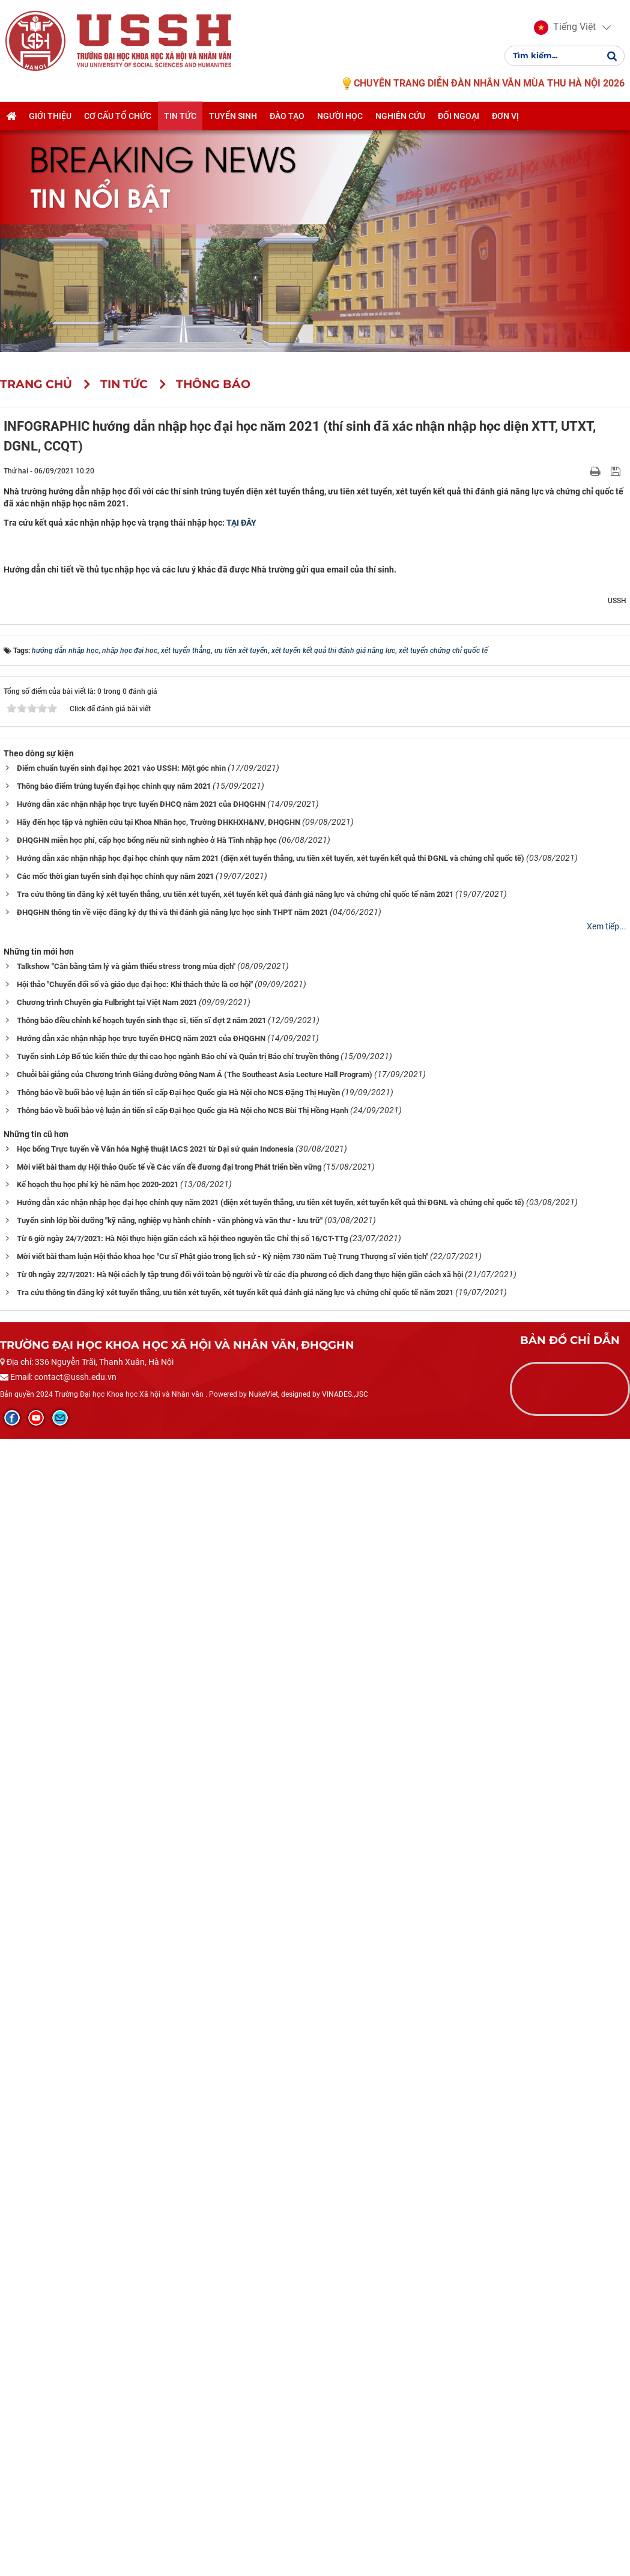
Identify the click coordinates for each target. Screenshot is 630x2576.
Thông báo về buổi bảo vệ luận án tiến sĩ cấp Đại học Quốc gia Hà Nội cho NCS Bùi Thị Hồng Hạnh (182, 2249)
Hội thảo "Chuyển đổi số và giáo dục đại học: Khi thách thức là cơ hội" (135, 2123)
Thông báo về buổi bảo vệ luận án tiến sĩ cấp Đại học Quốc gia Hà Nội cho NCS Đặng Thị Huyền (178, 2231)
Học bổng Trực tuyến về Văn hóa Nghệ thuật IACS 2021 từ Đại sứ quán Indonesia (155, 2287)
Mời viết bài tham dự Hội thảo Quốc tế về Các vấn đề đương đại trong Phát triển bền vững (169, 2305)
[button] (564, 29)
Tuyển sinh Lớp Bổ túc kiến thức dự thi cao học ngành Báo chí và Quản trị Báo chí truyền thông (178, 2195)
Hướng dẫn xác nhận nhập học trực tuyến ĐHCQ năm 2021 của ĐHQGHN (141, 1943)
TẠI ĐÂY (241, 522)
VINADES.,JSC (345, 2533)
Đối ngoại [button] (458, 118)
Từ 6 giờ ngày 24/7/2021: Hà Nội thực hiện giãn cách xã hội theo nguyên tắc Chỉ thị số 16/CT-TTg (182, 2378)
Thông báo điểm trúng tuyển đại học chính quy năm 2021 (114, 1925)
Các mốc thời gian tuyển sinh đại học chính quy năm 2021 (115, 2015)
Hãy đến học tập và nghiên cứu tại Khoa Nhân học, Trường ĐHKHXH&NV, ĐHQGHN (158, 1961)
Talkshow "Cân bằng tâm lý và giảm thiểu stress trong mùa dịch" (126, 2105)
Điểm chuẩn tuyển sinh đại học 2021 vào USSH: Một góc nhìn (121, 1907)
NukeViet (263, 2533)
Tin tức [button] (180, 118)
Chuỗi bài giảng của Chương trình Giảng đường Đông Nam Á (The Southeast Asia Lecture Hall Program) (194, 2213)
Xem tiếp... (606, 2065)
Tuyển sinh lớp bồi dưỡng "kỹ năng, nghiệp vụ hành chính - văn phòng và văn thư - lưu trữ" (170, 2360)
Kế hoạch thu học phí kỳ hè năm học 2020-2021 (97, 2323)
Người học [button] (340, 118)
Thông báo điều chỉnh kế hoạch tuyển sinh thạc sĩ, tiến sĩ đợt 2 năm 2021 (141, 2159)
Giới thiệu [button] (50, 118)
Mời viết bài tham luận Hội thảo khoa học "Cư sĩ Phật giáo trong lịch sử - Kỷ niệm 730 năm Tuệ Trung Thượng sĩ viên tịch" (222, 2396)
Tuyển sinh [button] (233, 118)
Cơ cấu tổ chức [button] (117, 118)
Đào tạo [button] (287, 118)
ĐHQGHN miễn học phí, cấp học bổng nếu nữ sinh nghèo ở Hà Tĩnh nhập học (147, 1979)
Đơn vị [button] (505, 118)
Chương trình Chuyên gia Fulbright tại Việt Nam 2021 (107, 2141)
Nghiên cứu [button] (400, 118)
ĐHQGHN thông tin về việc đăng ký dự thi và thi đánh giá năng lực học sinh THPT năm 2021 (172, 2051)
